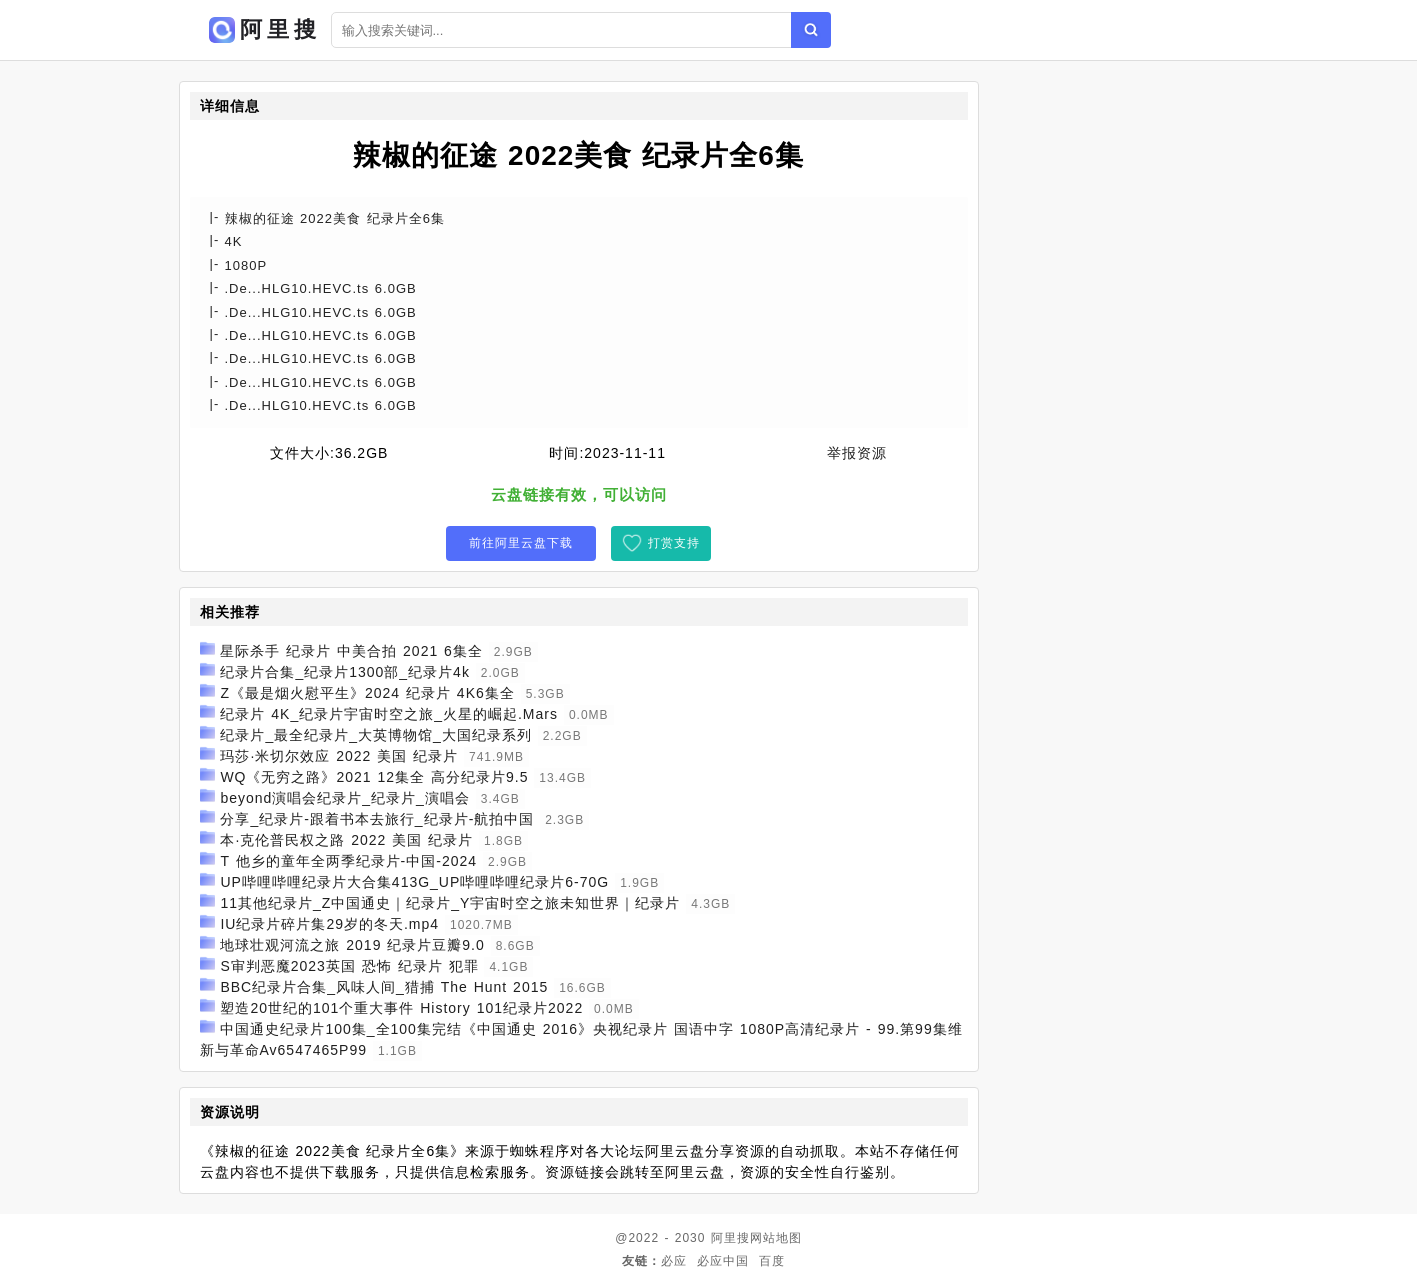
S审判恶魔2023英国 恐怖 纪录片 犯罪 (349, 966)
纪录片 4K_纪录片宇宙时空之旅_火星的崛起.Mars (389, 714)
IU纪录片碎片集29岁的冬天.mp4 (329, 924)
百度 (772, 1261)
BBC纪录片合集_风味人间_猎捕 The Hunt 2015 (384, 987)
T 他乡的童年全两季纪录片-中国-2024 (348, 861)
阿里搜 (730, 1238)
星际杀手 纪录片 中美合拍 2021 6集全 (351, 651)
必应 (674, 1261)
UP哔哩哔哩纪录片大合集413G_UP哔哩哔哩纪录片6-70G (414, 882)
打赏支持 (674, 543)
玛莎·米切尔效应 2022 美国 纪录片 (339, 756)
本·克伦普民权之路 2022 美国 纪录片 (346, 840)
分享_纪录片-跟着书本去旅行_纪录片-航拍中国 (377, 819)
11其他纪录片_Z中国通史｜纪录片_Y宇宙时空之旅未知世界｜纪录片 (450, 903)
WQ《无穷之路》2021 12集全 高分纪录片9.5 (374, 777)
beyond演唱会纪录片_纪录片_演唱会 (345, 798)
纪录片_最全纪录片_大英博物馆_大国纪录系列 (375, 735)
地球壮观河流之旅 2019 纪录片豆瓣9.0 (352, 945)
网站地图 (776, 1238)
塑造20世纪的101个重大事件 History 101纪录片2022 (401, 1008)
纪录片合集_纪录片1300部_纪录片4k (345, 672)
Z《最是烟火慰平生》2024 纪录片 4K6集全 (367, 693)
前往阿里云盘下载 (521, 543)
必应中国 (723, 1261)
